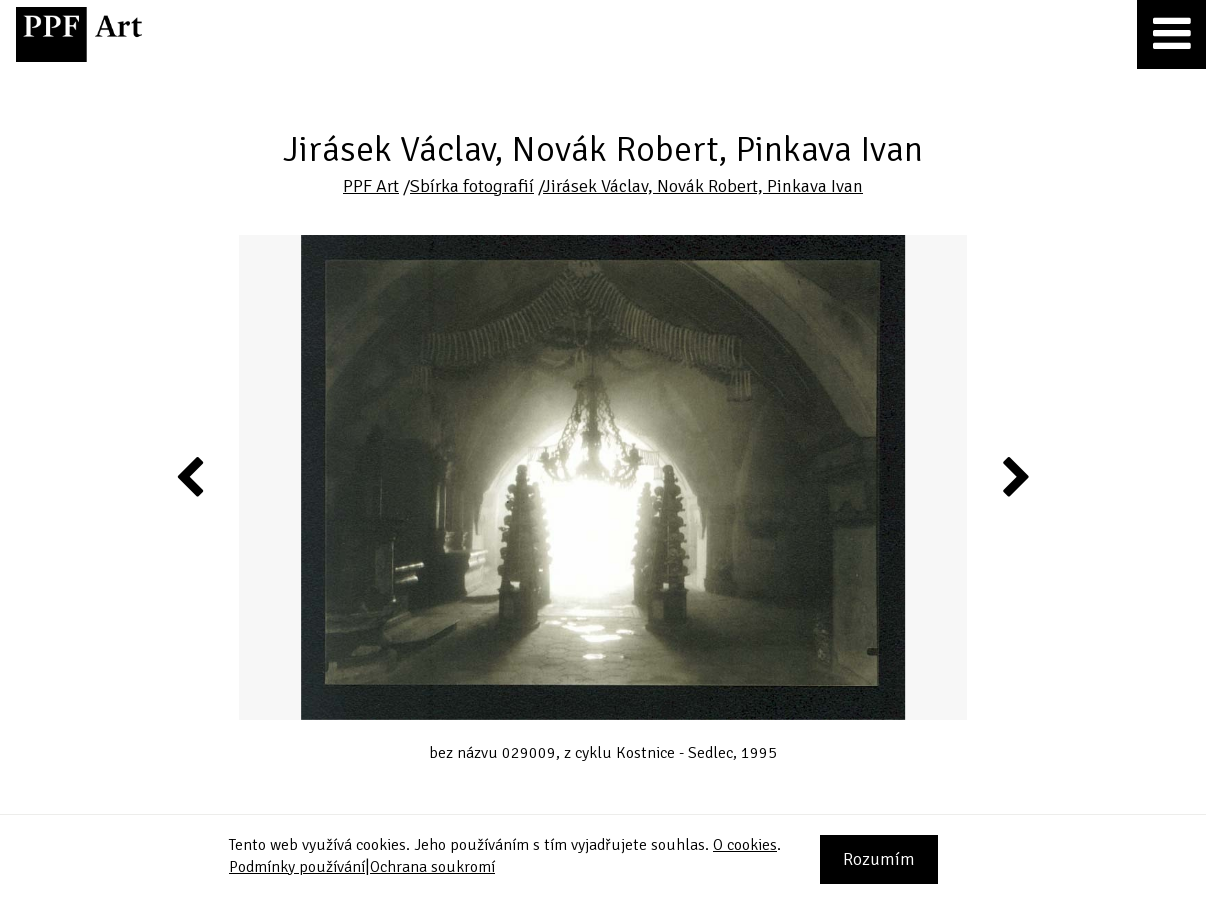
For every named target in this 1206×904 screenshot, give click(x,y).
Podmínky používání (297, 867)
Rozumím (879, 859)
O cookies (745, 845)
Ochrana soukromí (432, 867)
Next (1014, 476)
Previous (191, 476)
